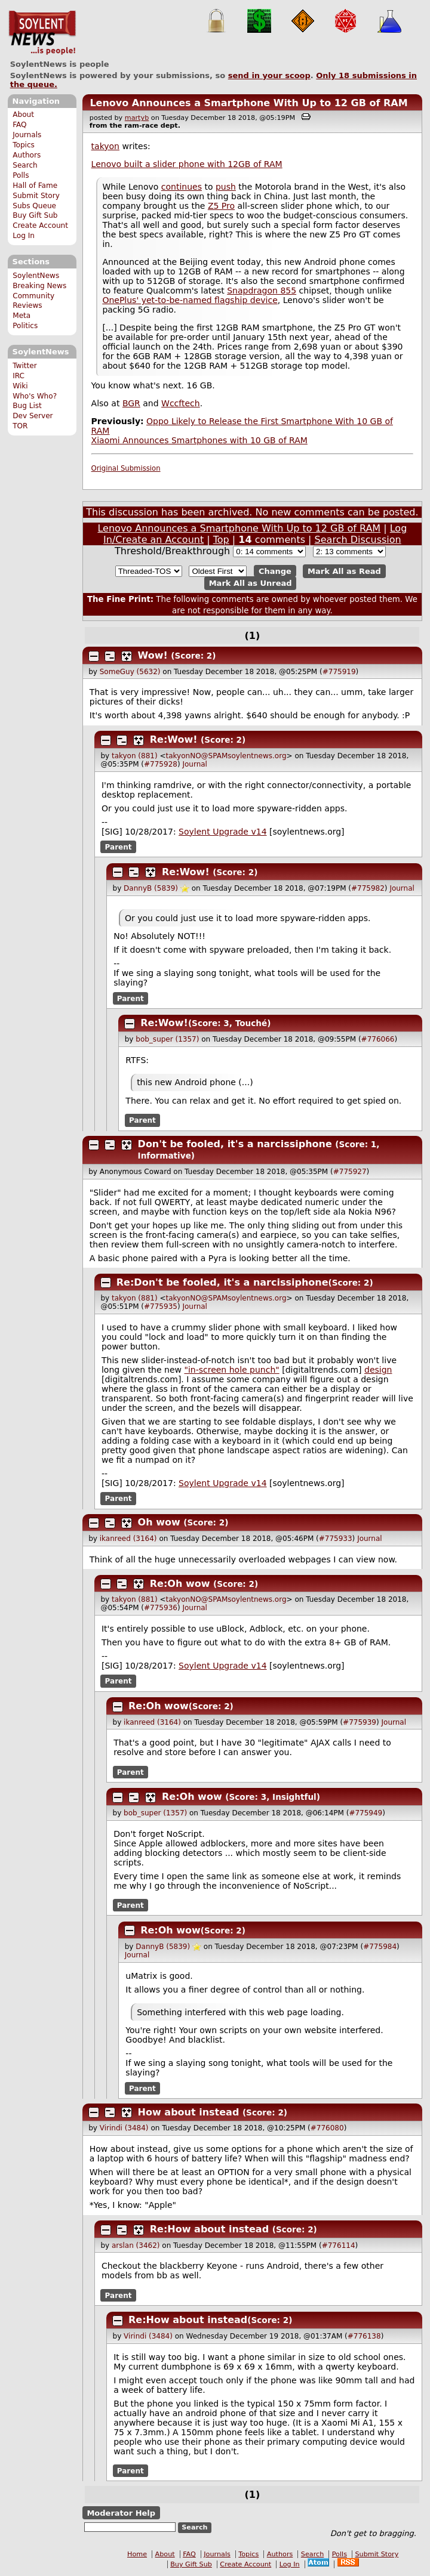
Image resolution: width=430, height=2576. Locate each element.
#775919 (339, 672)
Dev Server (33, 416)
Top (221, 539)
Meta (21, 315)
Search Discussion (358, 539)
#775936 (160, 1608)
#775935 (160, 1306)
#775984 (380, 1946)
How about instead (188, 2112)
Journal (194, 764)
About (23, 114)
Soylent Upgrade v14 (222, 831)
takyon (105, 146)
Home (137, 2554)
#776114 (338, 2245)
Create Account (40, 225)
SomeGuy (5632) (130, 672)
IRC (18, 376)
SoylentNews (42, 33)
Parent (118, 847)
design (378, 1370)
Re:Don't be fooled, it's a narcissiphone (222, 1282)
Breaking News (39, 286)
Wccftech (180, 403)
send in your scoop (269, 75)
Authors (27, 155)
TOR (20, 426)
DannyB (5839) (151, 888)
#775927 (350, 1171)
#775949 (365, 1813)
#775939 (359, 1722)
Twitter (24, 366)
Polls (21, 175)
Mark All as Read (344, 571)
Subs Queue (34, 206)
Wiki (20, 386)
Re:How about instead (209, 2229)
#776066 (378, 1039)
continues (181, 186)
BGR (131, 403)
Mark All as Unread (250, 583)
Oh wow (159, 1522)
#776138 (364, 2336)
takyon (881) (135, 756)
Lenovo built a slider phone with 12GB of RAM (186, 164)
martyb (137, 118)
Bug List (27, 405)
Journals (27, 135)
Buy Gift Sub (35, 215)
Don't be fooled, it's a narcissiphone (235, 1144)
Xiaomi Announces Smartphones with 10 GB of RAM (199, 440)
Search (25, 165)
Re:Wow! (174, 739)
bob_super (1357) (167, 1039)
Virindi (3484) (124, 2128)
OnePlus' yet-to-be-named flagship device (189, 300)
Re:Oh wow (180, 1583)
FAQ (19, 125)
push (226, 186)
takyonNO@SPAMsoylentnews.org (226, 756)
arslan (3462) (136, 2245)
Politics (25, 326)
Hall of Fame (35, 185)
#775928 (160, 764)
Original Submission (126, 468)
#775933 (335, 1538)
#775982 (368, 888)
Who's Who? (35, 396)
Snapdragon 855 (261, 290)
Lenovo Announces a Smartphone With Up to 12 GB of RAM (248, 103)
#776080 (327, 2128)
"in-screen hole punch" (231, 1370)
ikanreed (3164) (128, 1538)
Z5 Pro (221, 206)
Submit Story (36, 195)
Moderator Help (121, 2513)
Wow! (153, 655)
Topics (24, 145)
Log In (24, 235)
